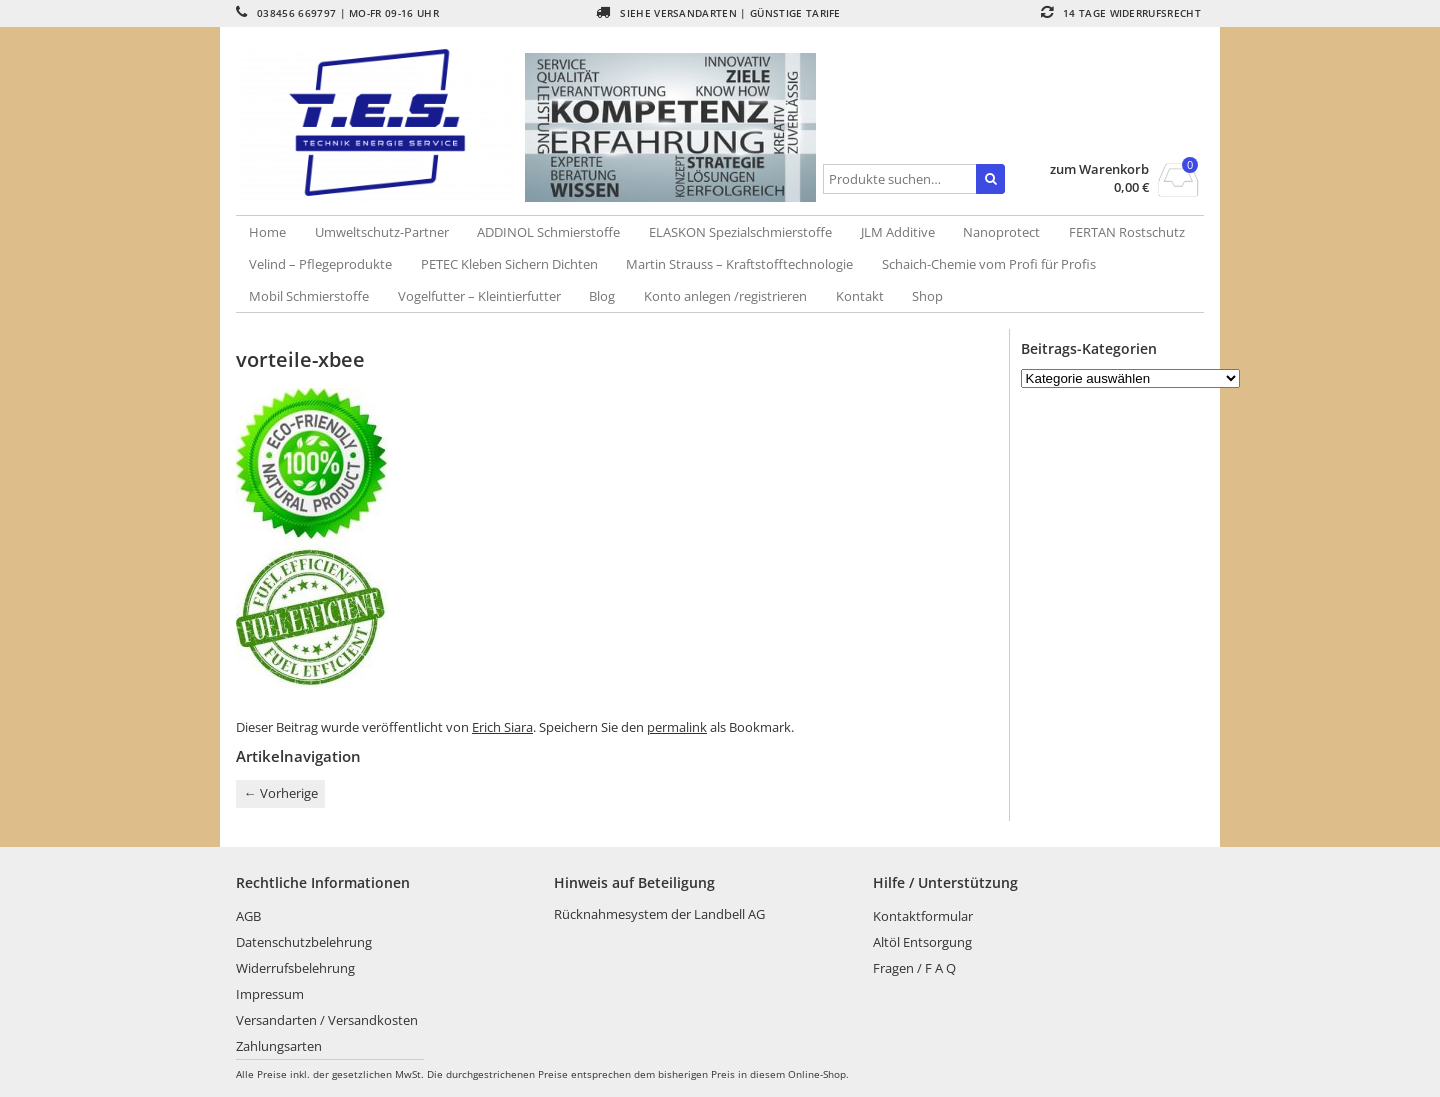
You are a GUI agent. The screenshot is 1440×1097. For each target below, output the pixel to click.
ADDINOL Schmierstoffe (548, 232)
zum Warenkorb (1099, 169)
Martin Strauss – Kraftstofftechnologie (739, 264)
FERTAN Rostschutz (1127, 232)
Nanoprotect (1001, 232)
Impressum (270, 994)
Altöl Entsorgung (922, 942)
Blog (602, 296)
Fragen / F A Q (914, 968)
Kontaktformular (923, 916)
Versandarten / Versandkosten (327, 1020)
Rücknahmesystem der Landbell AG (659, 914)
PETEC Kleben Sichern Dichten (509, 264)
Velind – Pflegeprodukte (320, 264)
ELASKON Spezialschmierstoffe (740, 232)
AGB (248, 916)
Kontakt (860, 296)
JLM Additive (898, 232)
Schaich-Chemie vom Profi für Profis (989, 264)
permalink (677, 727)
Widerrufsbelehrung (295, 968)
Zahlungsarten (279, 1046)
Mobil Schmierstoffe (309, 296)
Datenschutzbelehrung (304, 942)
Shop (927, 296)
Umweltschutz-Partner (382, 232)
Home (267, 232)
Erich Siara (502, 727)
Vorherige (281, 793)
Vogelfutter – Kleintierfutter (479, 296)
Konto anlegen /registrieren (725, 296)
